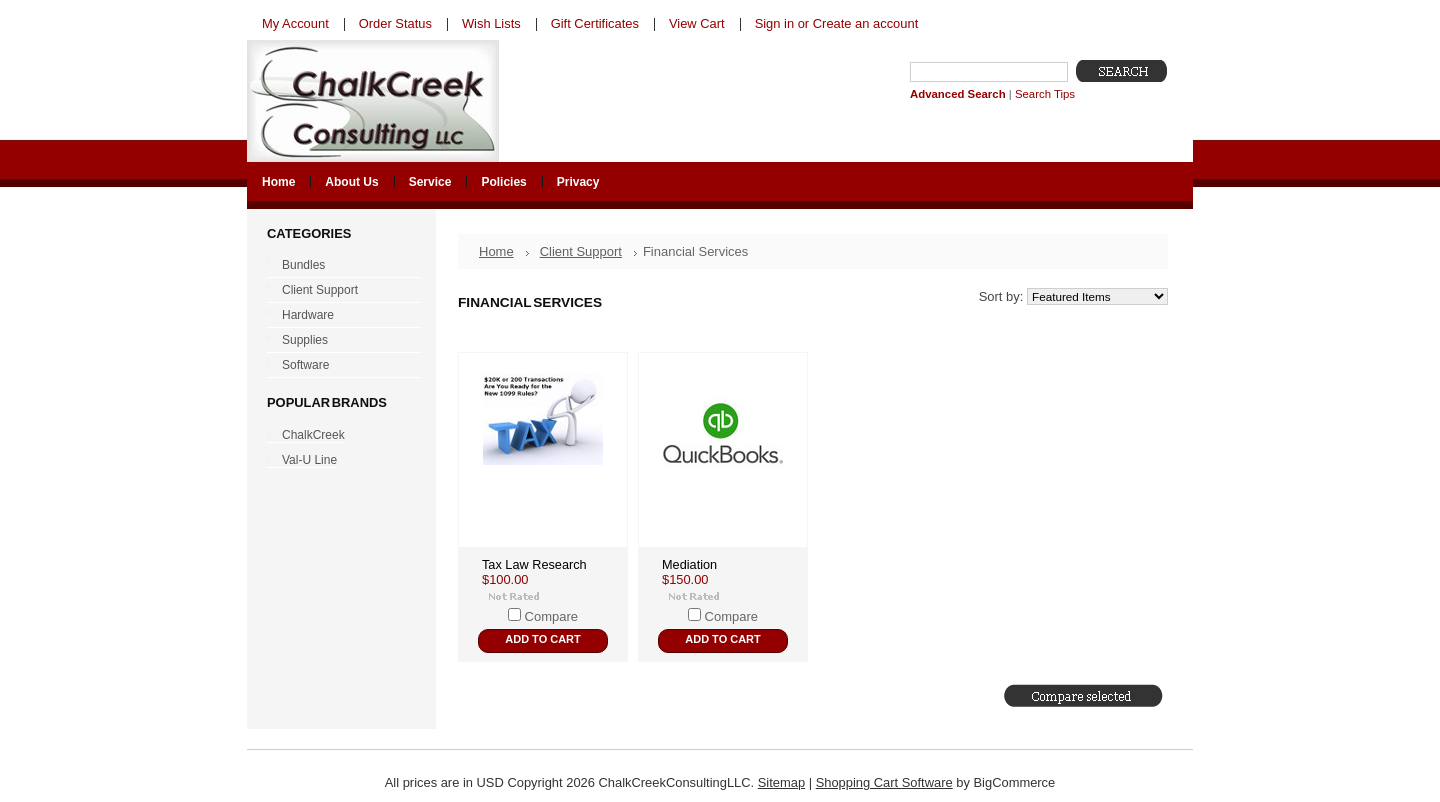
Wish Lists (491, 23)
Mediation (689, 564)
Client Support (339, 291)
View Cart (697, 23)
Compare (551, 616)
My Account (295, 23)
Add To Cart (542, 639)
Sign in (774, 23)
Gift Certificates (595, 23)
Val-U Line (309, 460)
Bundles (339, 266)
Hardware (339, 316)
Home (496, 251)
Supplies (339, 341)
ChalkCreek (313, 435)
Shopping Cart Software (884, 782)
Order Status (395, 23)
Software (339, 366)
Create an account (865, 23)
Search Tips (1045, 94)
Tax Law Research (534, 564)
